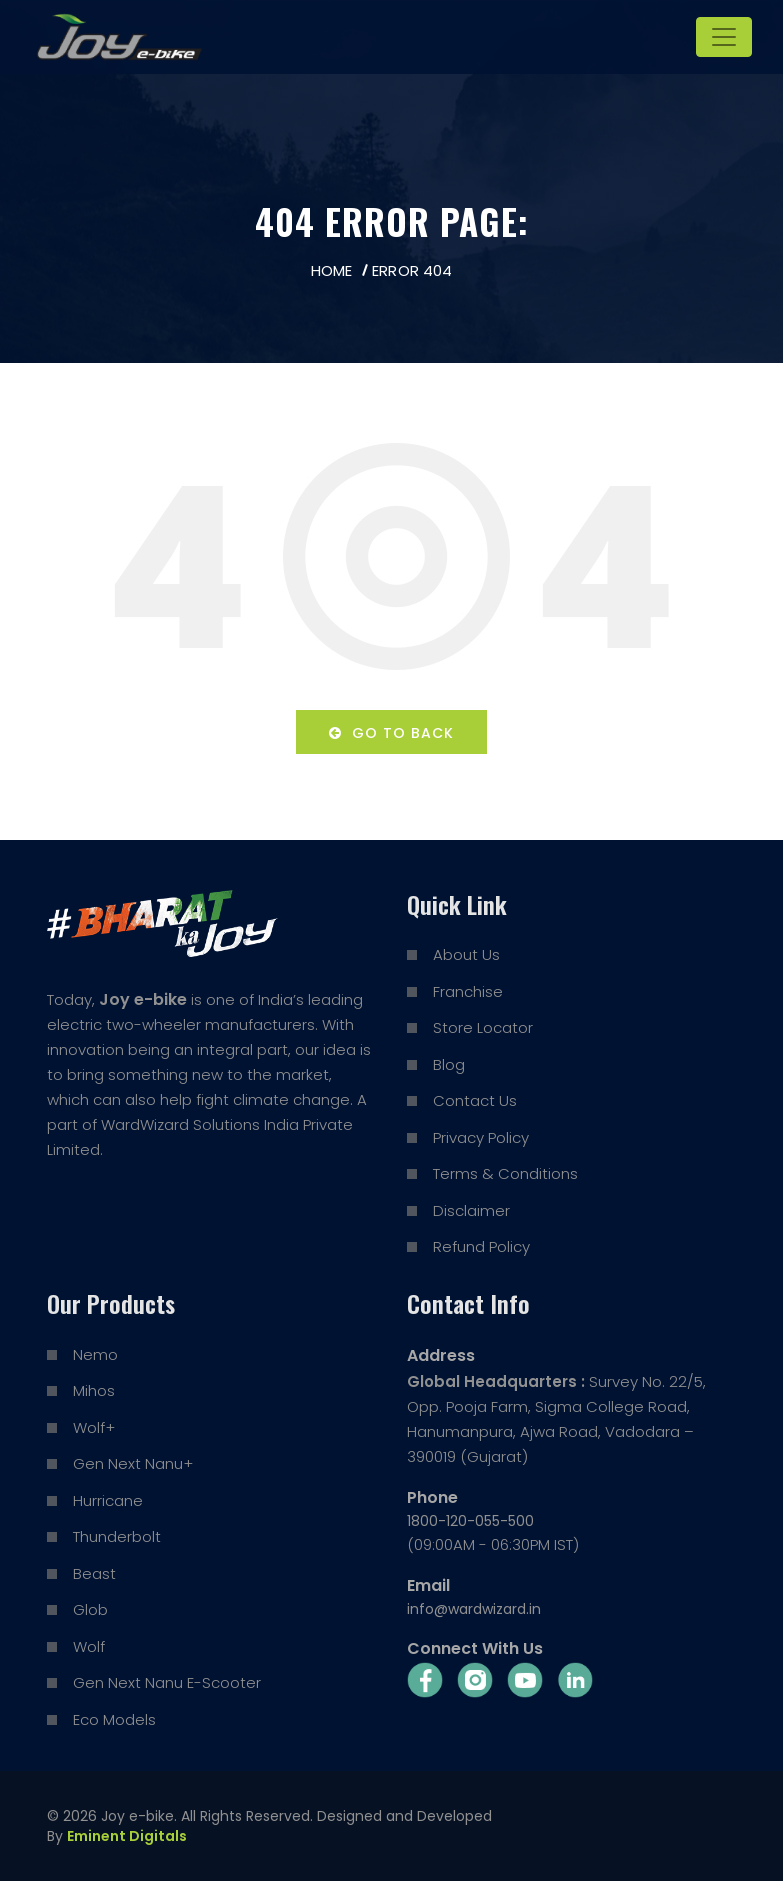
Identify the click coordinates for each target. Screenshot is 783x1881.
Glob (90, 1609)
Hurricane (108, 1500)
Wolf (89, 1646)
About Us (466, 954)
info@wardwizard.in (474, 1609)
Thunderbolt (117, 1536)
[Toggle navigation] (724, 37)
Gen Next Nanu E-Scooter (167, 1682)
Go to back (391, 733)
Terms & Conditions (505, 1173)
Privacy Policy (481, 1137)
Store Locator (483, 1027)
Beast (94, 1573)
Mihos (94, 1390)
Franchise (468, 991)
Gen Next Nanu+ (133, 1463)
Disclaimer (471, 1210)
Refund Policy (481, 1246)
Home (331, 270)
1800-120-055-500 (470, 1521)
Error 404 (412, 270)
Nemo (95, 1354)
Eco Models (114, 1719)
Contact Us (475, 1100)
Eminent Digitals (127, 1836)
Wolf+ (94, 1427)
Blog (449, 1064)
